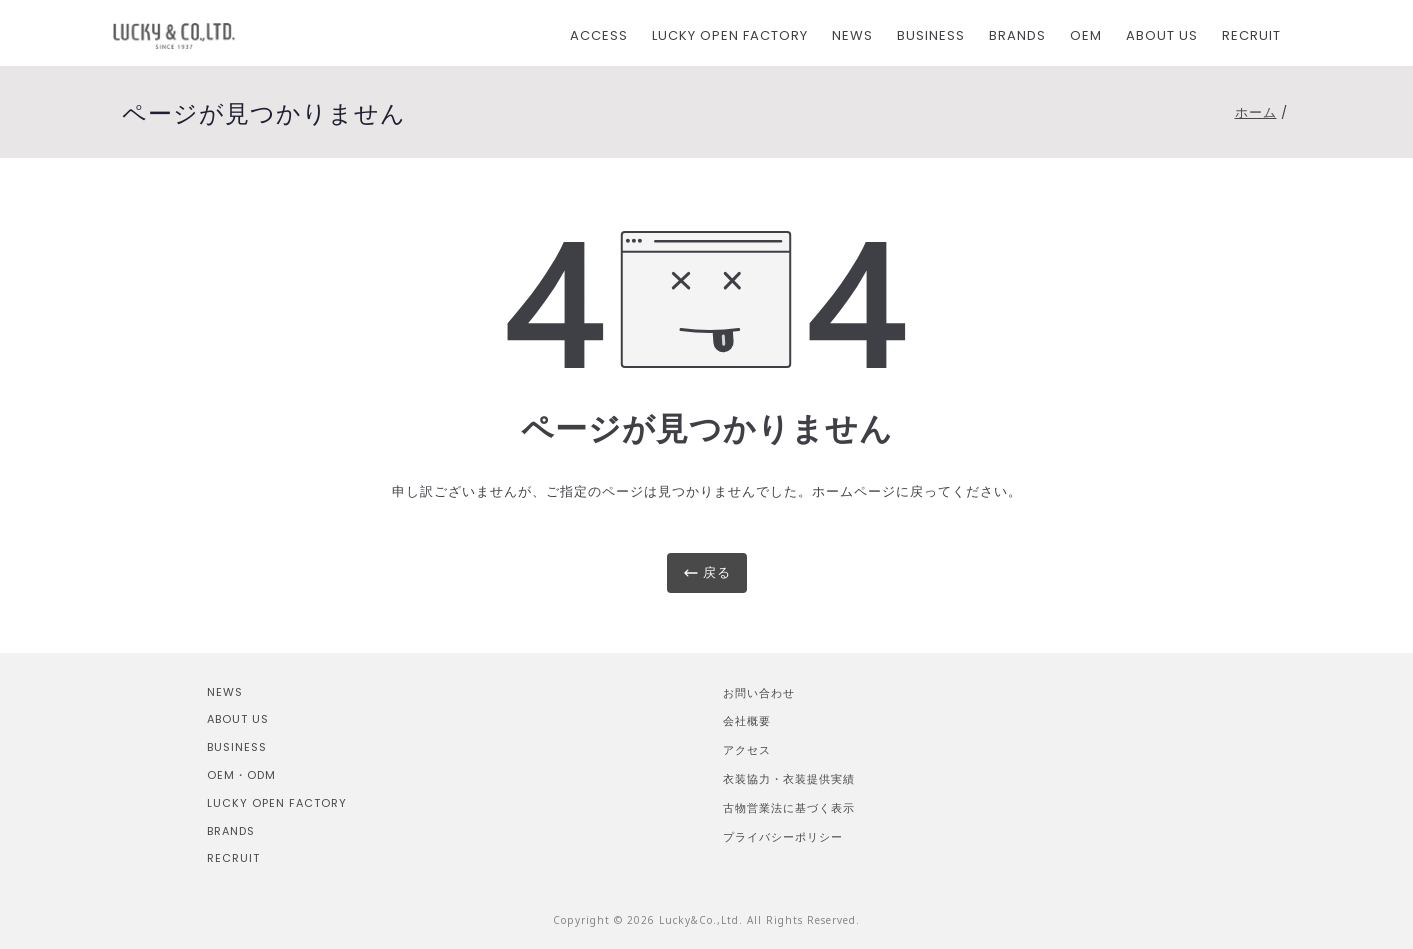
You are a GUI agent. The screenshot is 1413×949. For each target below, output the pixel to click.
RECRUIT (1251, 35)
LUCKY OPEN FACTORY (730, 35)
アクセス (747, 749)
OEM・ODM (241, 775)
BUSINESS (931, 35)
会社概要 (747, 720)
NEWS (852, 35)
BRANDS (1017, 35)
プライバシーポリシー (783, 836)
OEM (1086, 35)
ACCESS (599, 35)
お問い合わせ (759, 692)
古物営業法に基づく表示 (789, 807)
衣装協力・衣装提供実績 (789, 778)
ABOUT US (1162, 35)
